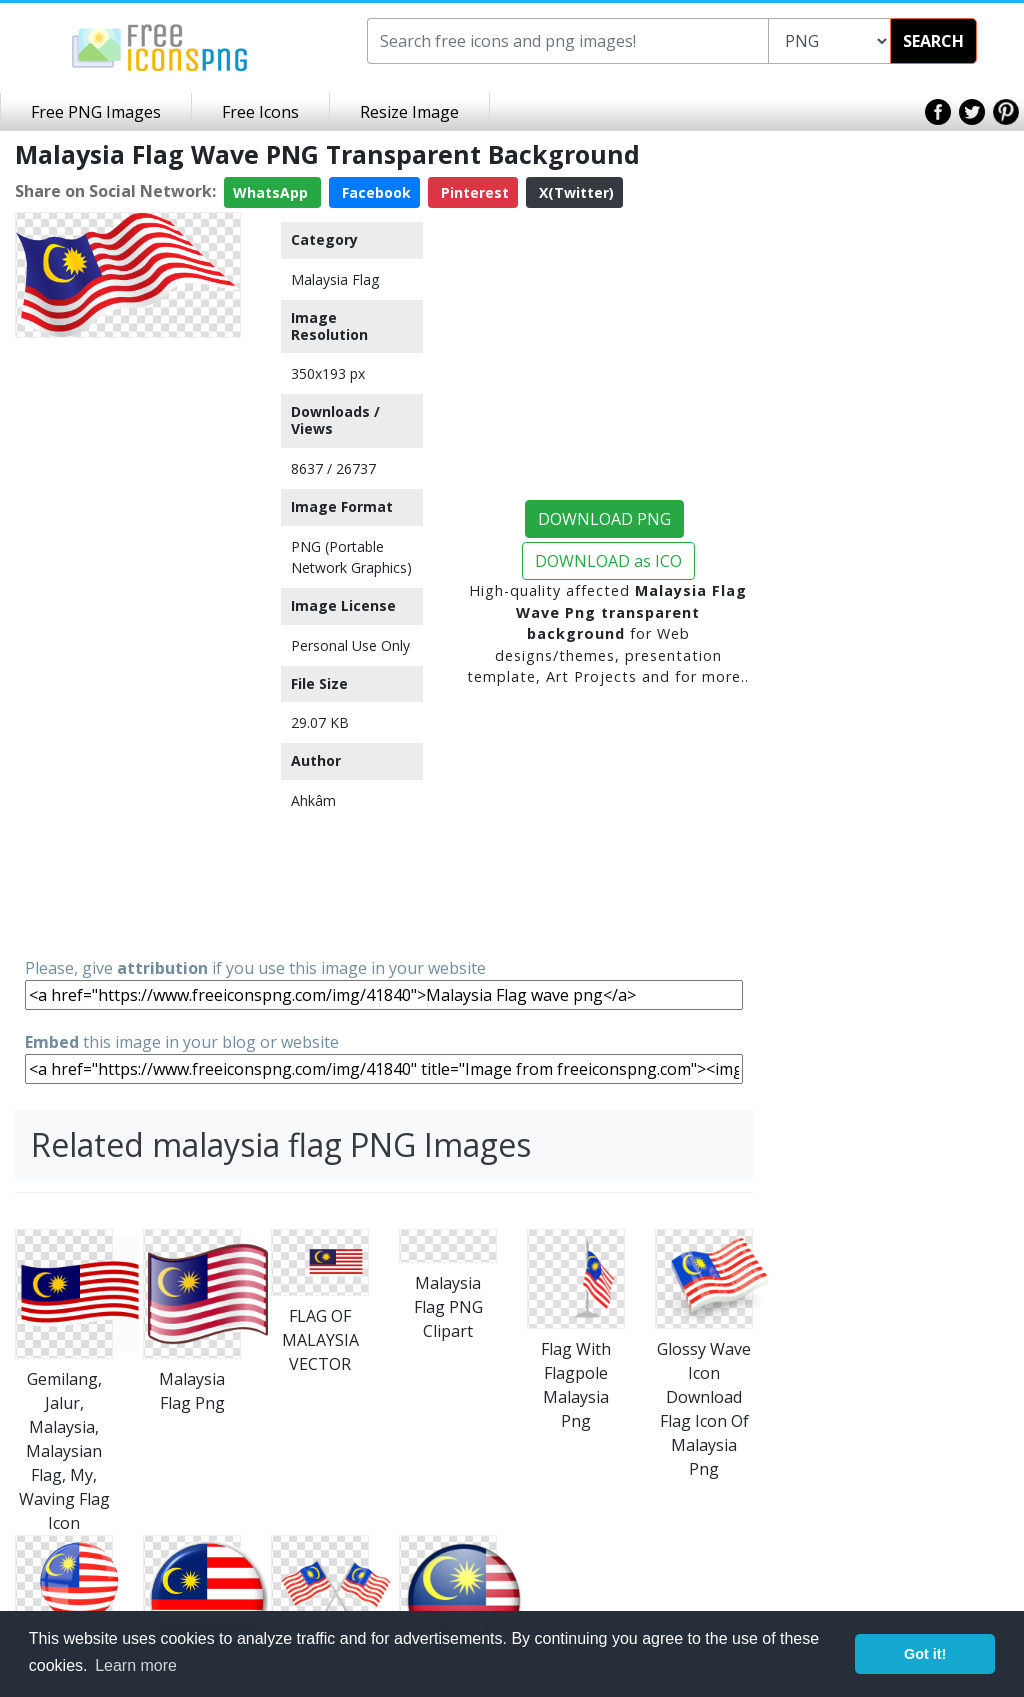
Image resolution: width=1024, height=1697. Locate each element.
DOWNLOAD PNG (604, 519)
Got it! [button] (925, 1654)
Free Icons (260, 112)
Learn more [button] (136, 1665)
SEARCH (933, 41)
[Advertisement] (128, 646)
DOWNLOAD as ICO (608, 561)
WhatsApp (272, 192)
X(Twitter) (574, 192)
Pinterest (473, 192)
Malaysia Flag (335, 279)
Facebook (374, 192)
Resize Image (409, 112)
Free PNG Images (96, 112)
